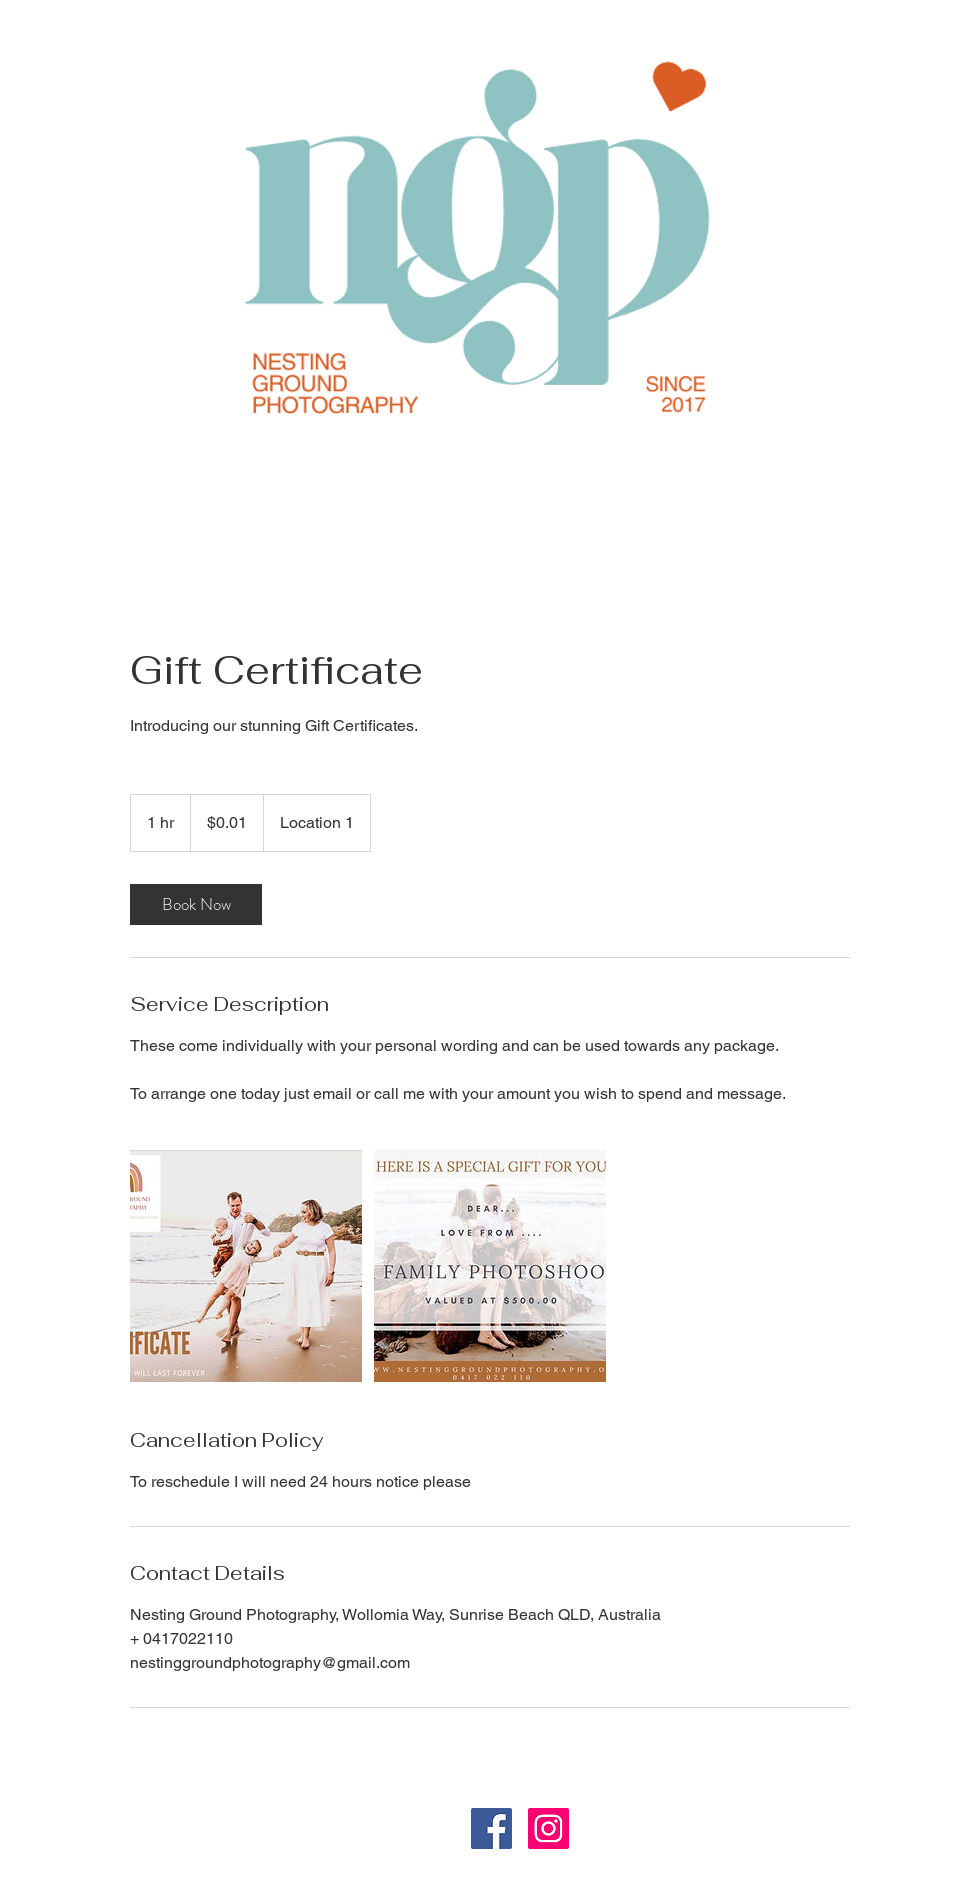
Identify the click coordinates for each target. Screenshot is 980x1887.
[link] (196, 904)
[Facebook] (491, 1828)
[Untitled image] (246, 1266)
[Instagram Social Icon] (548, 1828)
